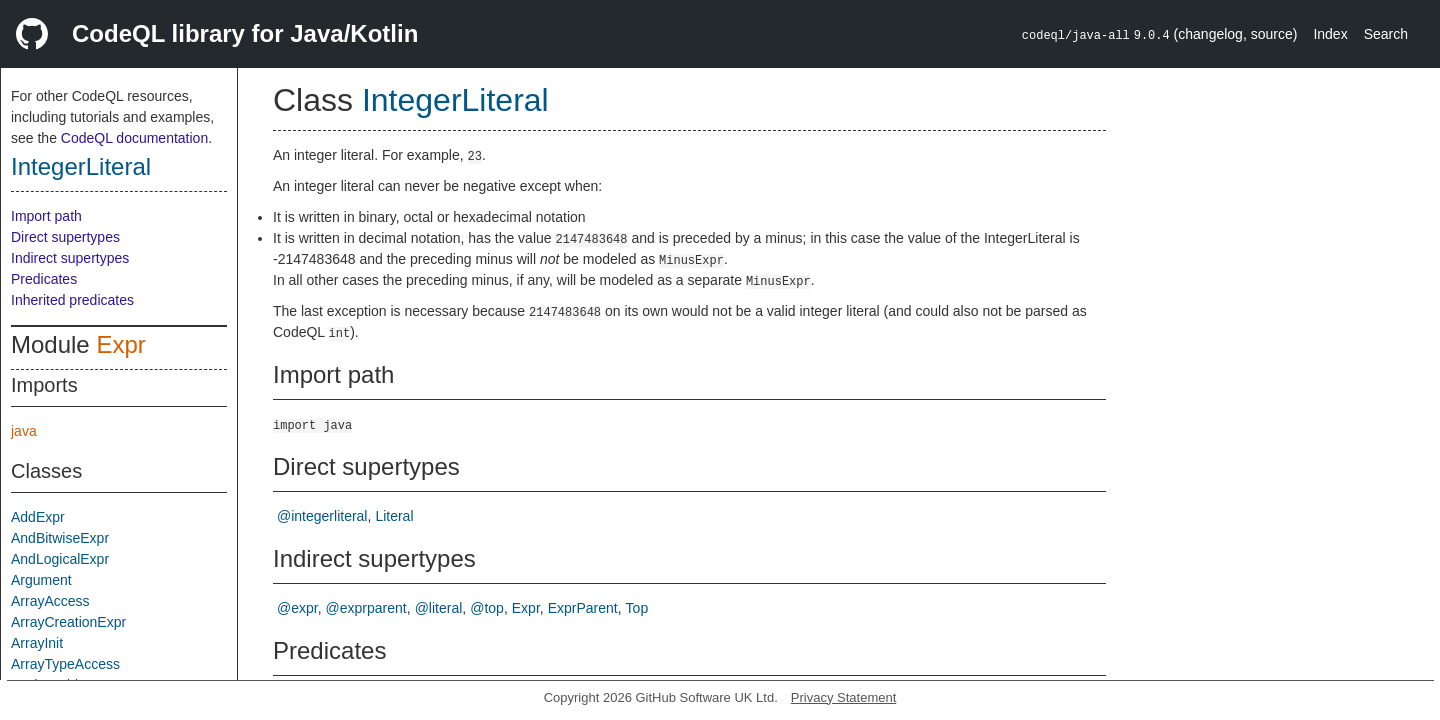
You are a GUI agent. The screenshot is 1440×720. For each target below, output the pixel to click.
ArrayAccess (50, 601)
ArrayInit (37, 643)
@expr (297, 608)
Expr (120, 344)
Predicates (44, 279)
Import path (46, 216)
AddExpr (38, 517)
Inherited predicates (72, 300)
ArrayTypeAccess (65, 664)
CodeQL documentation (134, 138)
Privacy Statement (844, 697)
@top (487, 608)
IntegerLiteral (81, 166)
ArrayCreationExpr (68, 622)
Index (1330, 34)
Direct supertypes (65, 237)
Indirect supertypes (70, 258)
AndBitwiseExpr (60, 538)
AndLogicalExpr (60, 559)
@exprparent (366, 608)
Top (637, 608)
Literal (394, 516)
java (24, 431)
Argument (41, 580)
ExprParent (583, 608)
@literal (439, 608)
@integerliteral (322, 516)
